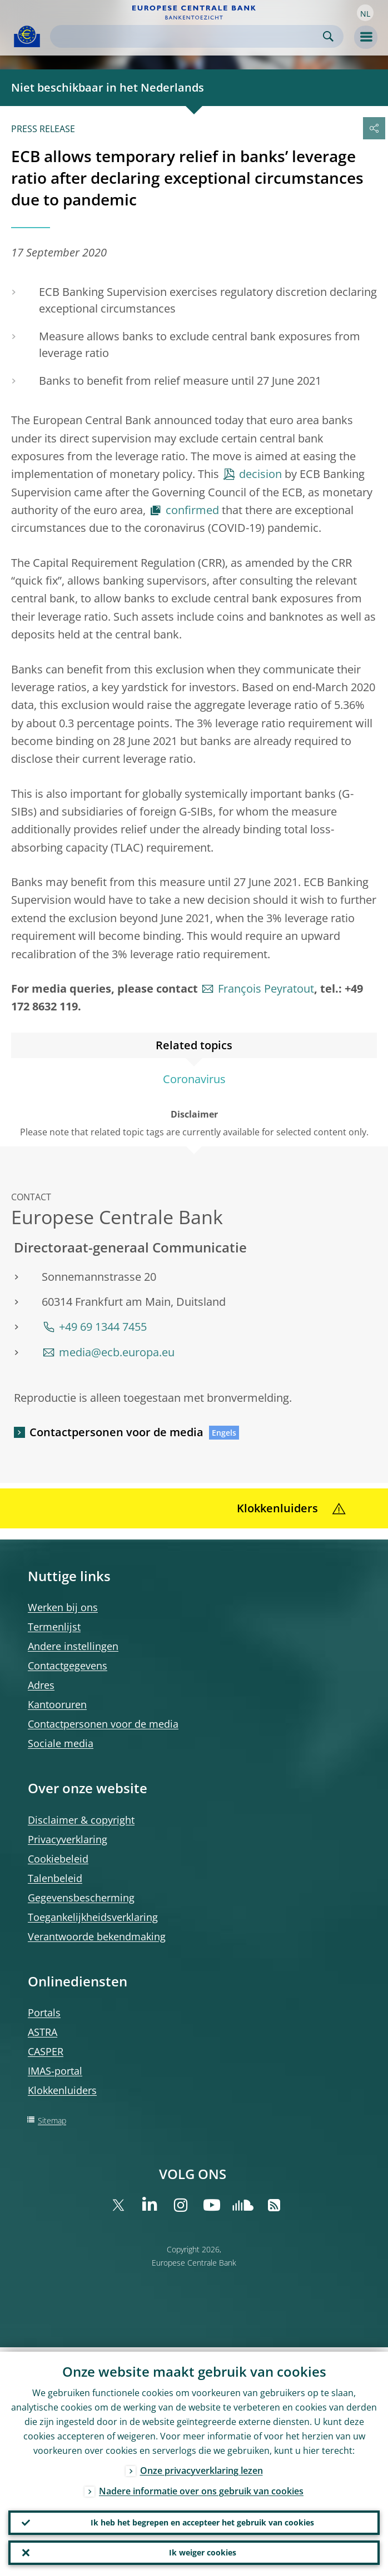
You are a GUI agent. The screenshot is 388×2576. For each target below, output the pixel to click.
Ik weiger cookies (202, 2551)
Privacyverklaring (67, 1839)
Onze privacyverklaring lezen (201, 2466)
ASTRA (42, 2032)
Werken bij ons (63, 1607)
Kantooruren (57, 1704)
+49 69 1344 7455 (103, 1326)
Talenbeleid (55, 1878)
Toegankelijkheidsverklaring (93, 1917)
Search (328, 36)
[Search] (188, 36)
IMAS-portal (55, 2070)
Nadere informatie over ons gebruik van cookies (201, 2487)
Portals (44, 2012)
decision (260, 473)
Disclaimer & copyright (81, 1820)
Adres (41, 1685)
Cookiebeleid (58, 1858)
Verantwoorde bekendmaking (97, 1936)
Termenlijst (54, 1626)
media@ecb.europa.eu (117, 1352)
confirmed (192, 509)
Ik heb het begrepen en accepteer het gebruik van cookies (202, 2519)
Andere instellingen (73, 1646)
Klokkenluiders (62, 2090)
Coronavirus (194, 1078)
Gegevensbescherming (81, 1897)
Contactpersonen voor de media (116, 1432)
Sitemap (52, 2120)
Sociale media (60, 1743)
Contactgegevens (67, 1665)
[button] (365, 12)
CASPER (45, 2051)
